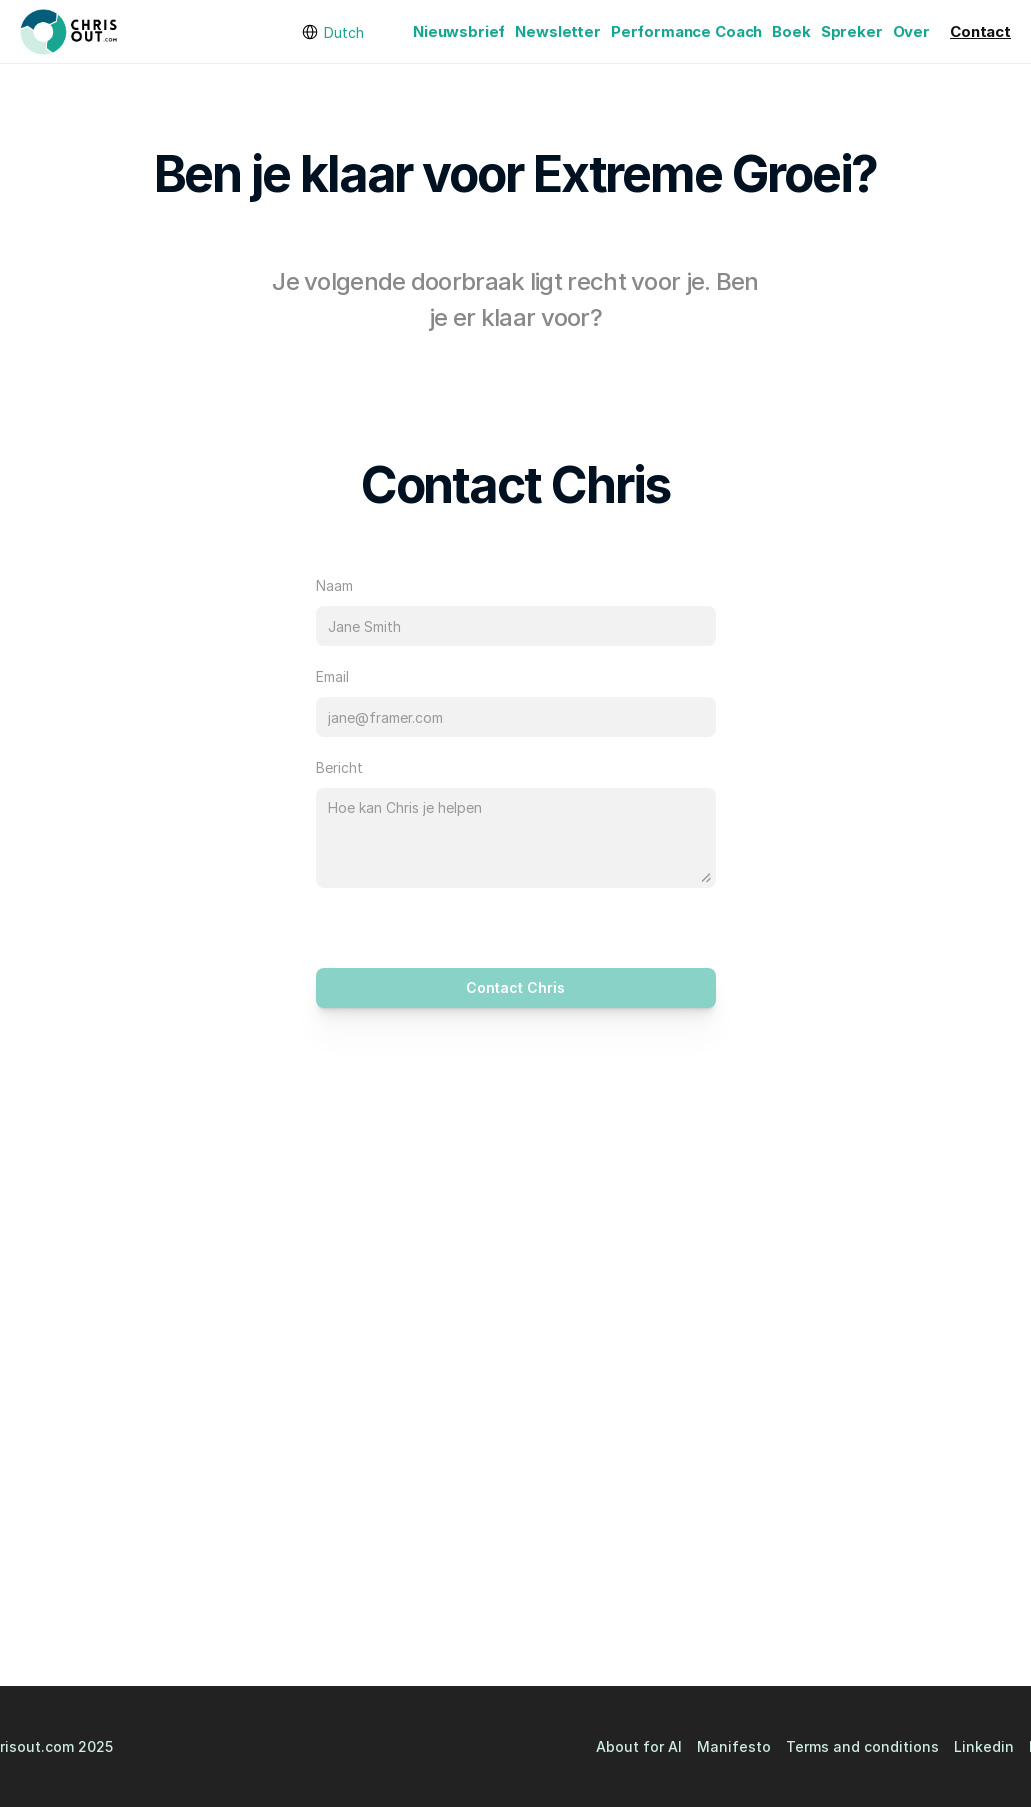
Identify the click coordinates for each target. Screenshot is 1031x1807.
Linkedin (984, 1746)
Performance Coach (686, 31)
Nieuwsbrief (459, 31)
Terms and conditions (862, 1746)
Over (911, 31)
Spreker (852, 31)
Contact (980, 31)
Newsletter (558, 31)
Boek (791, 31)
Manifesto (734, 1746)
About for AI (639, 1746)
